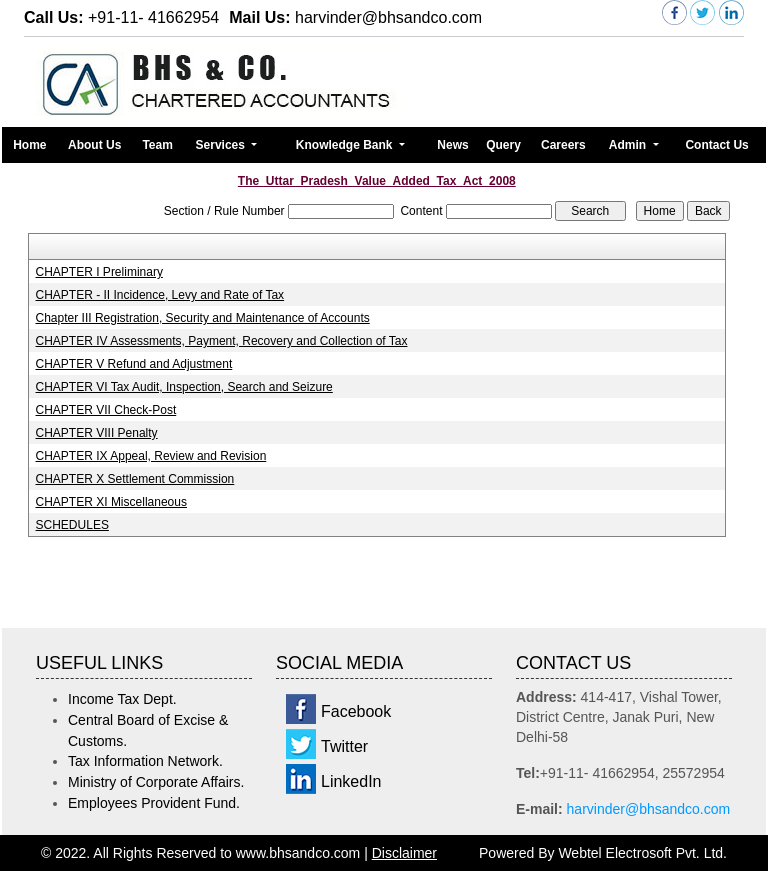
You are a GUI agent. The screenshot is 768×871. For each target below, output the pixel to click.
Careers (563, 145)
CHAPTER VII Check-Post (106, 410)
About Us (94, 145)
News (452, 145)
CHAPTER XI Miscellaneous (111, 502)
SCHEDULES (72, 525)
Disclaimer (404, 853)
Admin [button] (629, 145)
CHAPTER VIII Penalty (97, 433)
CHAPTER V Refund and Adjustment (134, 364)
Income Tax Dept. (122, 699)
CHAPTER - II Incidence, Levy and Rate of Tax (160, 295)
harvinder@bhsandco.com (649, 809)
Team (157, 145)
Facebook (356, 711)
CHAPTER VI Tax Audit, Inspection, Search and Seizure (184, 387)
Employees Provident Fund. (154, 803)
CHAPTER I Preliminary (99, 272)
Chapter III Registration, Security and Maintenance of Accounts (203, 318)
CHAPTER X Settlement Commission (135, 479)
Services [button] (222, 145)
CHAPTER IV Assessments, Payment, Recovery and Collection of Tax (222, 341)
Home (29, 145)
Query (503, 145)
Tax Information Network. (145, 761)
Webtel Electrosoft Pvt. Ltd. (642, 853)
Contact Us (716, 145)
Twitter (344, 746)
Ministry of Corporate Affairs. (156, 782)
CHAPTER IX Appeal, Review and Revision (151, 456)
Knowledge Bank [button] (346, 145)
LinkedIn (351, 781)
